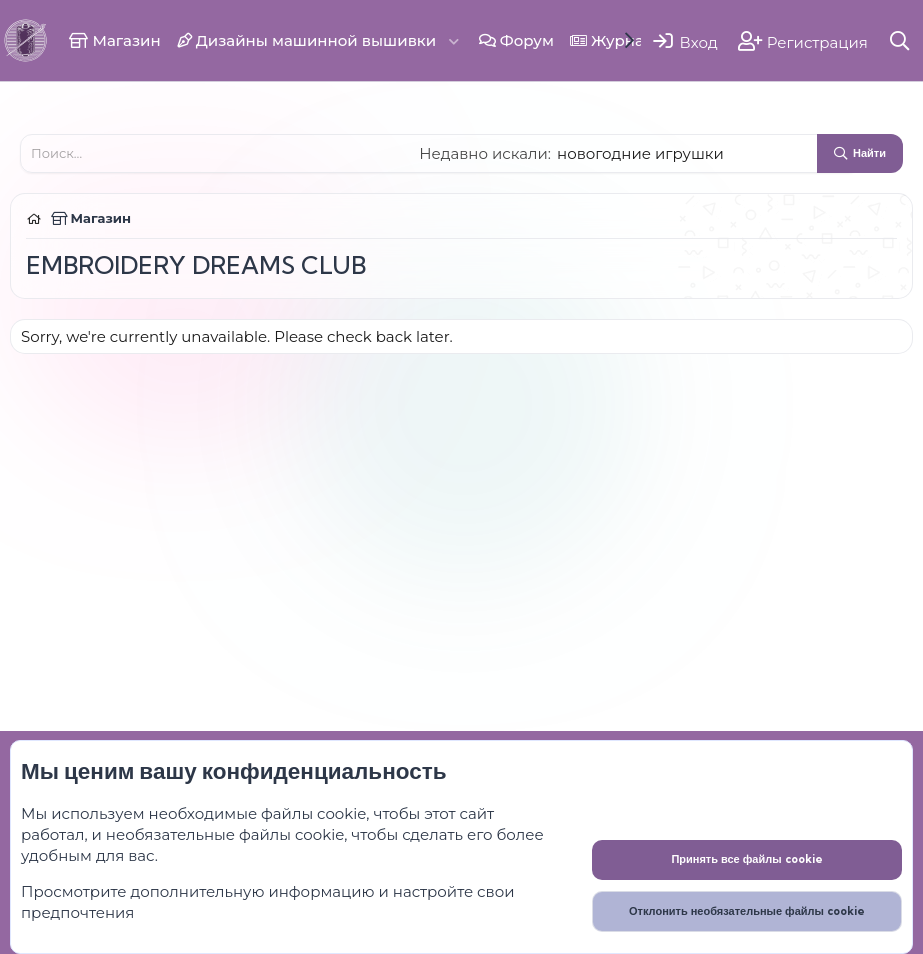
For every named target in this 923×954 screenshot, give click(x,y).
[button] (454, 40)
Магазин (114, 40)
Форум (516, 40)
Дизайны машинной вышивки (307, 40)
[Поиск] (900, 40)
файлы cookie (313, 813)
